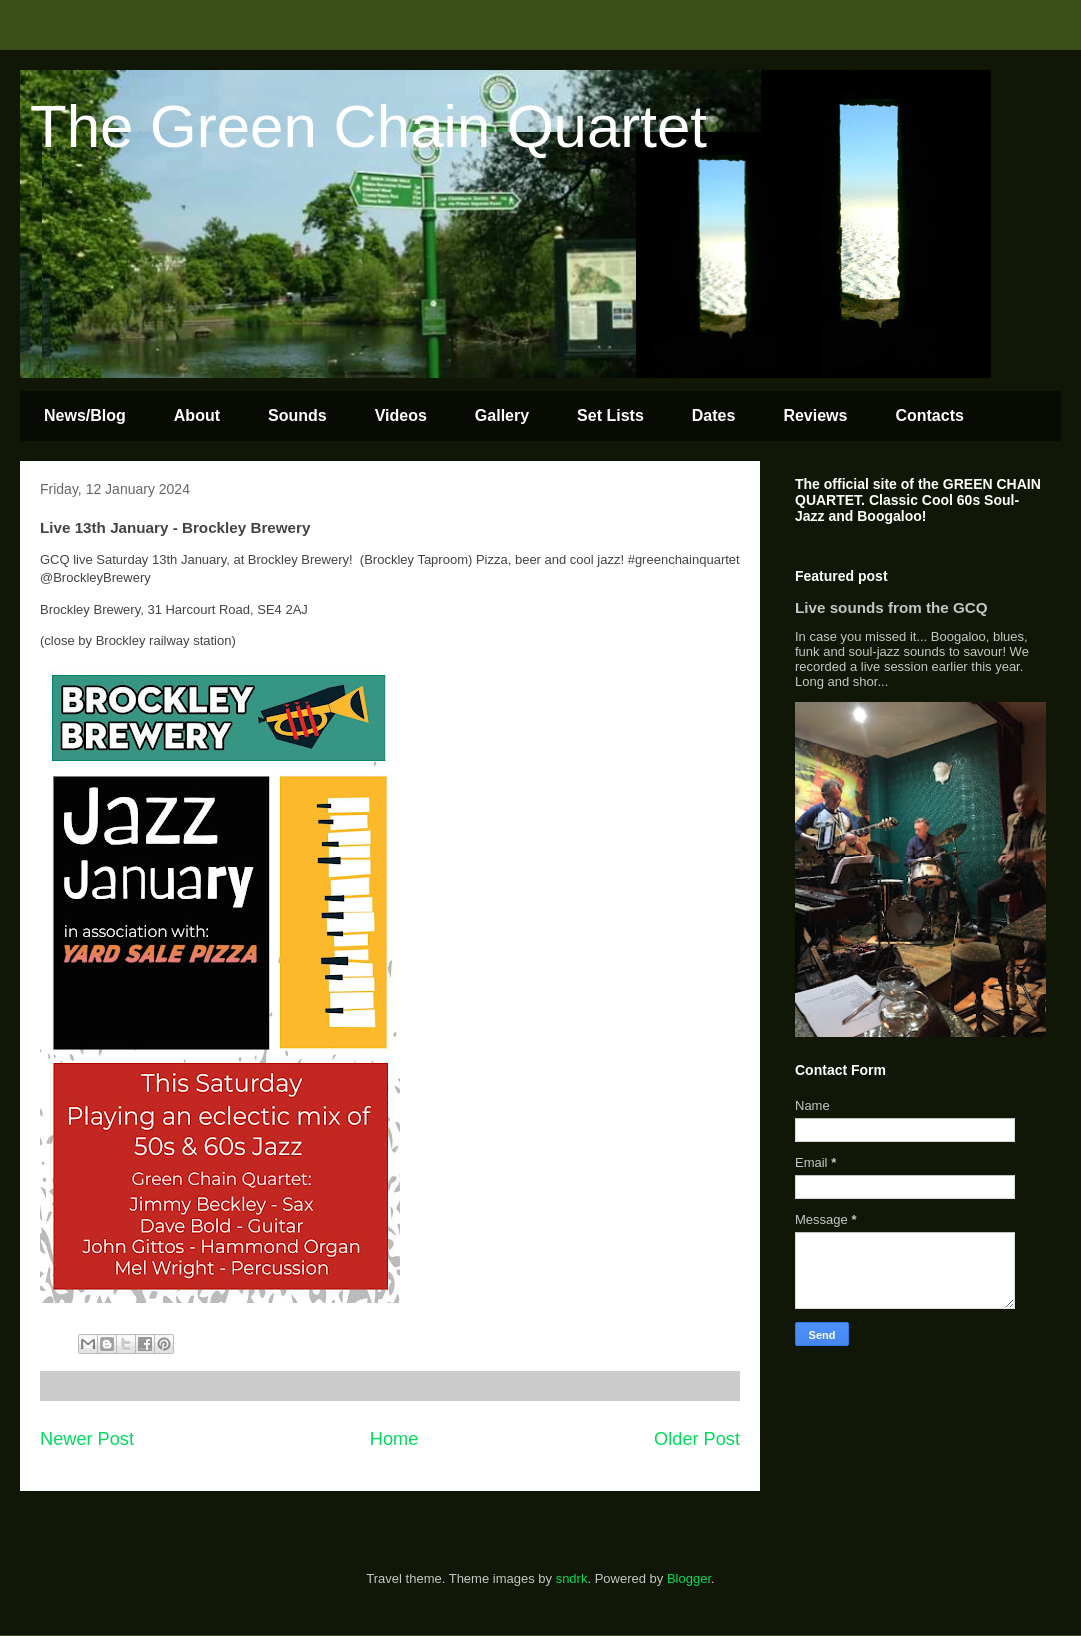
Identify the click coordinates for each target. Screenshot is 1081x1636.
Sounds (297, 415)
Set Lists (610, 415)
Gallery (502, 415)
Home (394, 1439)
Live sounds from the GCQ (891, 607)
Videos (401, 415)
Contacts (929, 415)
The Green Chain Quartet (368, 126)
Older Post (697, 1439)
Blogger (689, 1578)
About (197, 415)
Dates (714, 415)
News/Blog (85, 415)
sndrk (572, 1578)
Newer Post (87, 1439)
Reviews (815, 415)
